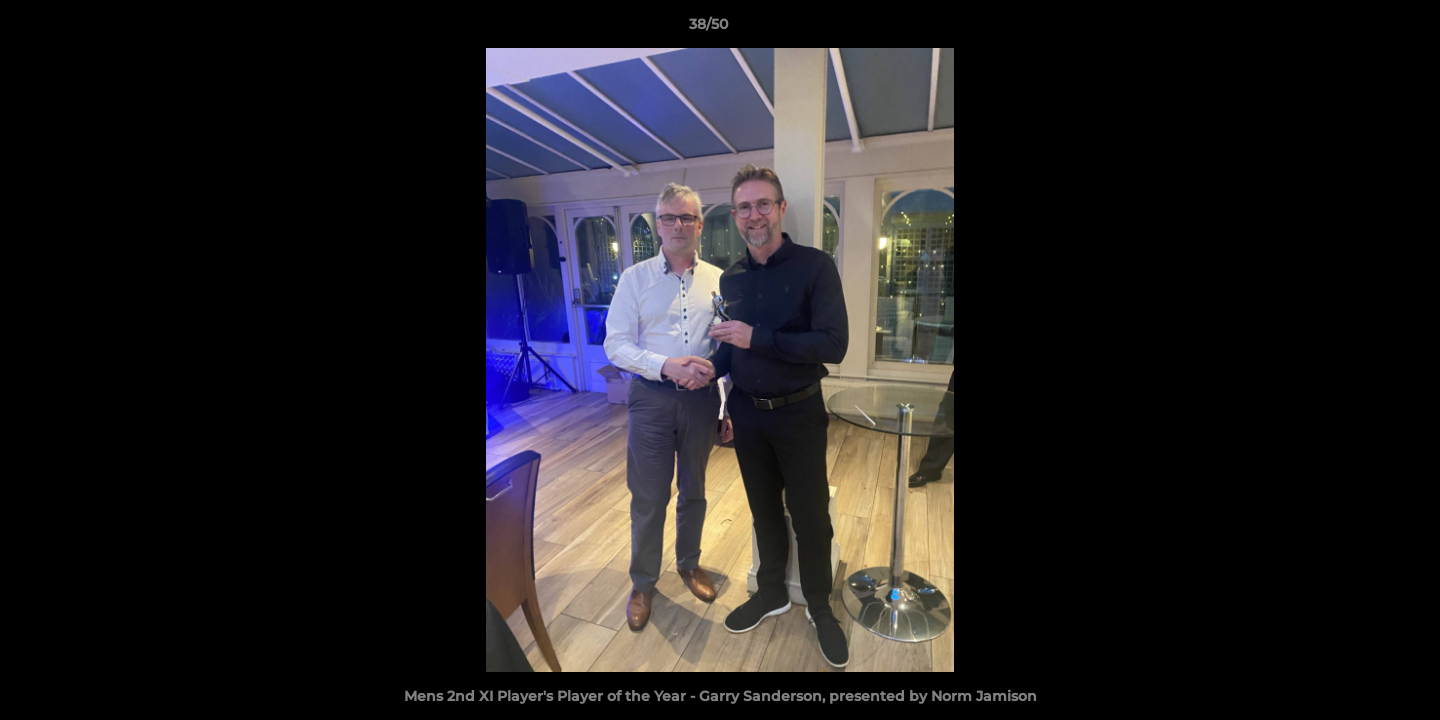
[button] (1356, 29)
